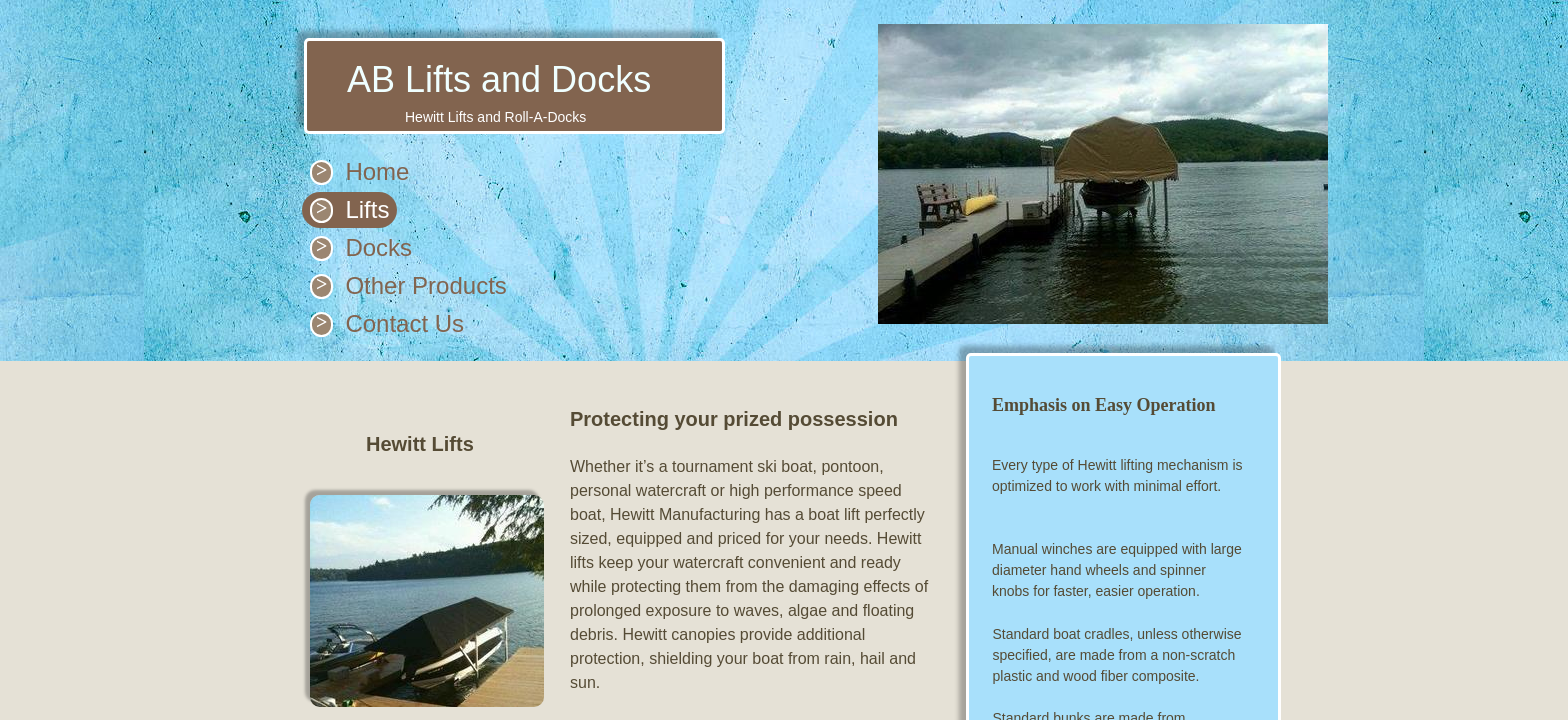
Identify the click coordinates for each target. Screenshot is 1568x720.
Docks (378, 247)
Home (377, 171)
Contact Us (404, 323)
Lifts (367, 209)
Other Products (425, 285)
